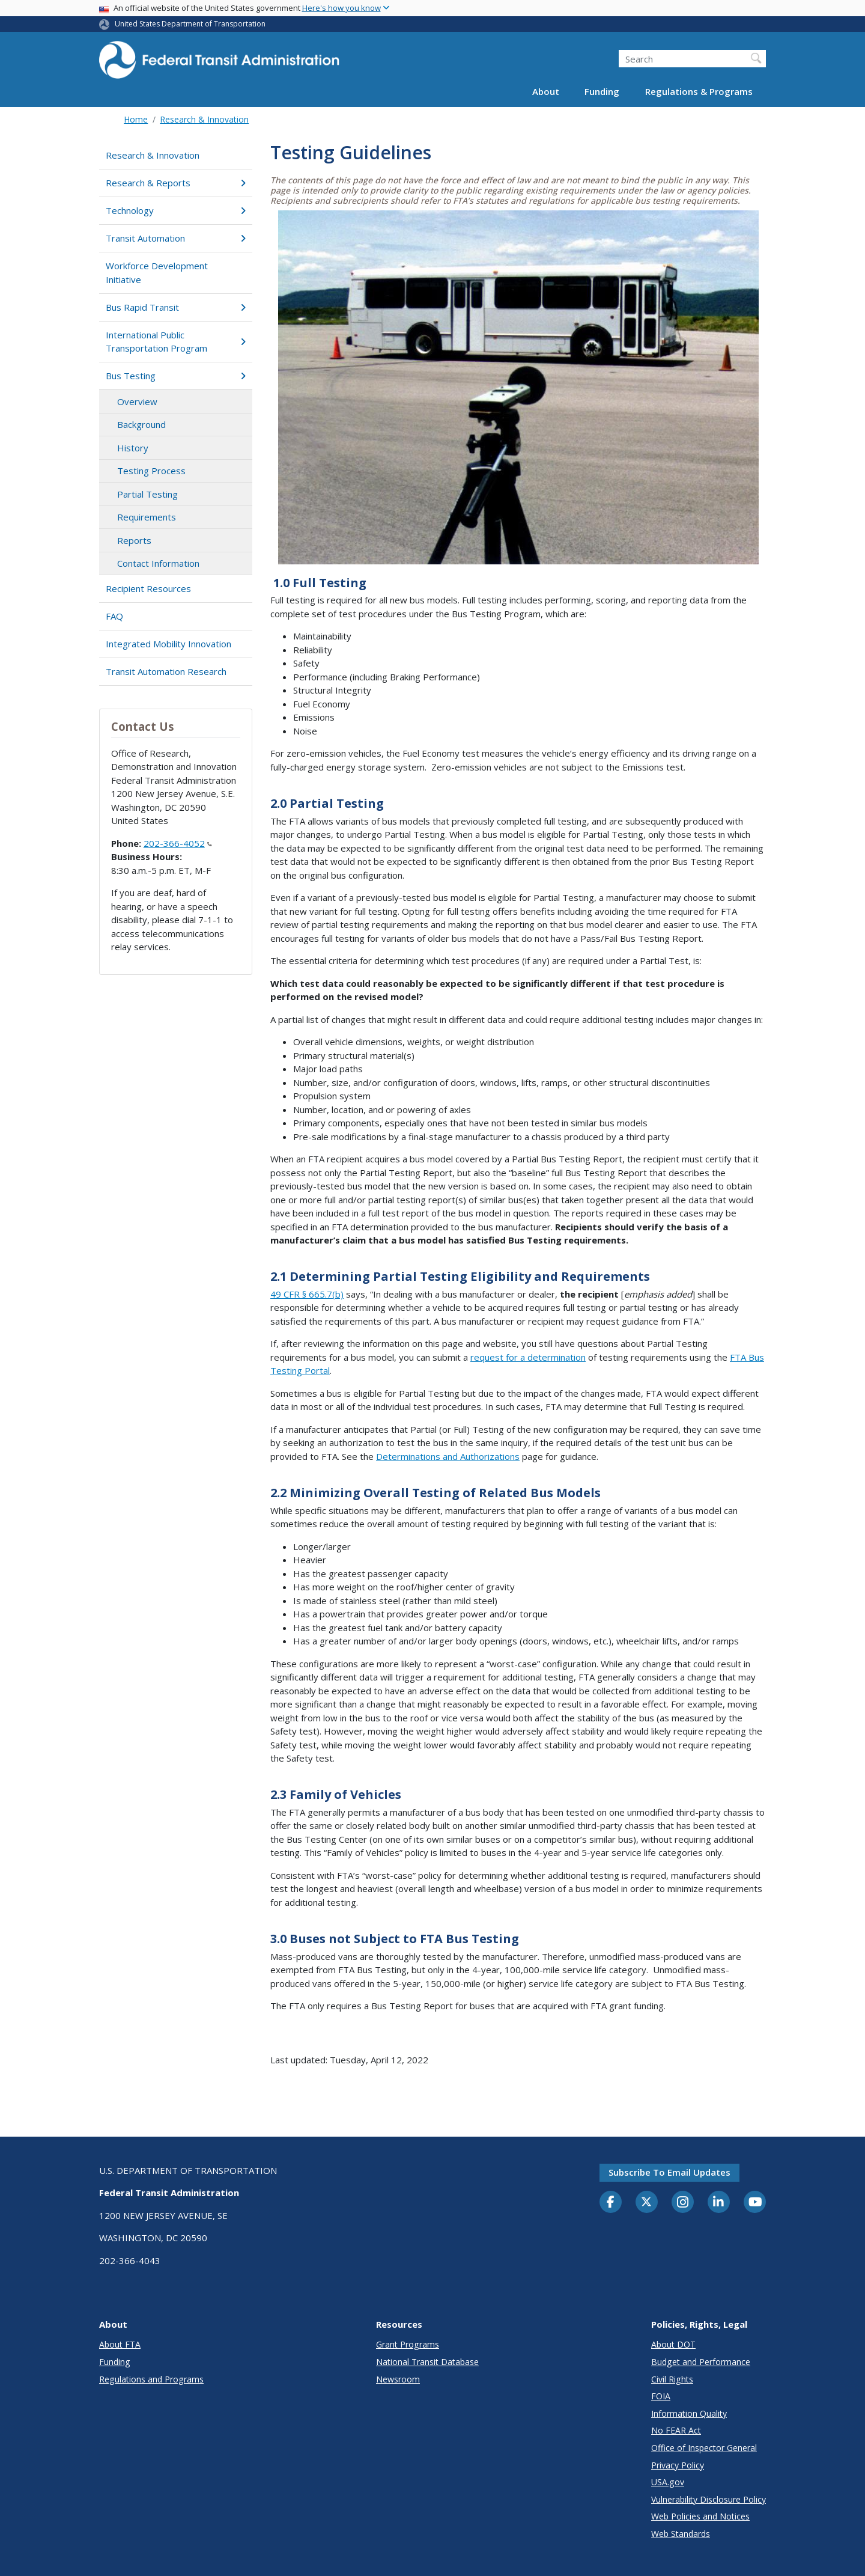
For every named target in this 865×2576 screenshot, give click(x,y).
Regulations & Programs (699, 91)
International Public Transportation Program (176, 342)
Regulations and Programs (151, 2379)
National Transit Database (427, 2361)
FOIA (660, 2396)
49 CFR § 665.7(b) (307, 1294)
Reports (134, 540)
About (545, 91)
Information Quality (689, 2413)
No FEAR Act (676, 2430)
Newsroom (398, 2379)
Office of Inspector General (704, 2447)
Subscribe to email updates (669, 2172)
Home (136, 119)
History (132, 448)
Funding (601, 91)
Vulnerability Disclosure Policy (708, 2499)
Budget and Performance (700, 2361)
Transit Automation (176, 238)
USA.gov (667, 2482)
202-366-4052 (178, 843)
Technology (176, 210)
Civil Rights (672, 2379)
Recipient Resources (148, 588)
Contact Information (158, 563)
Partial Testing (147, 494)
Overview (137, 401)
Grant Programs (407, 2344)
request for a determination (528, 1357)
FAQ (114, 616)
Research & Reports (176, 183)
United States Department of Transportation (190, 24)
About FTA (120, 2344)
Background (141, 424)
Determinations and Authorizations (448, 1456)
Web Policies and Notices (700, 2516)
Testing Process (151, 471)
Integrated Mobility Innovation (168, 644)
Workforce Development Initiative (157, 272)
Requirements (146, 517)
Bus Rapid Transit (176, 307)
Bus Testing (176, 376)
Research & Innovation (204, 119)
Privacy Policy (677, 2465)
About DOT (673, 2344)
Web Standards (680, 2533)
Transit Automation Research (166, 671)
